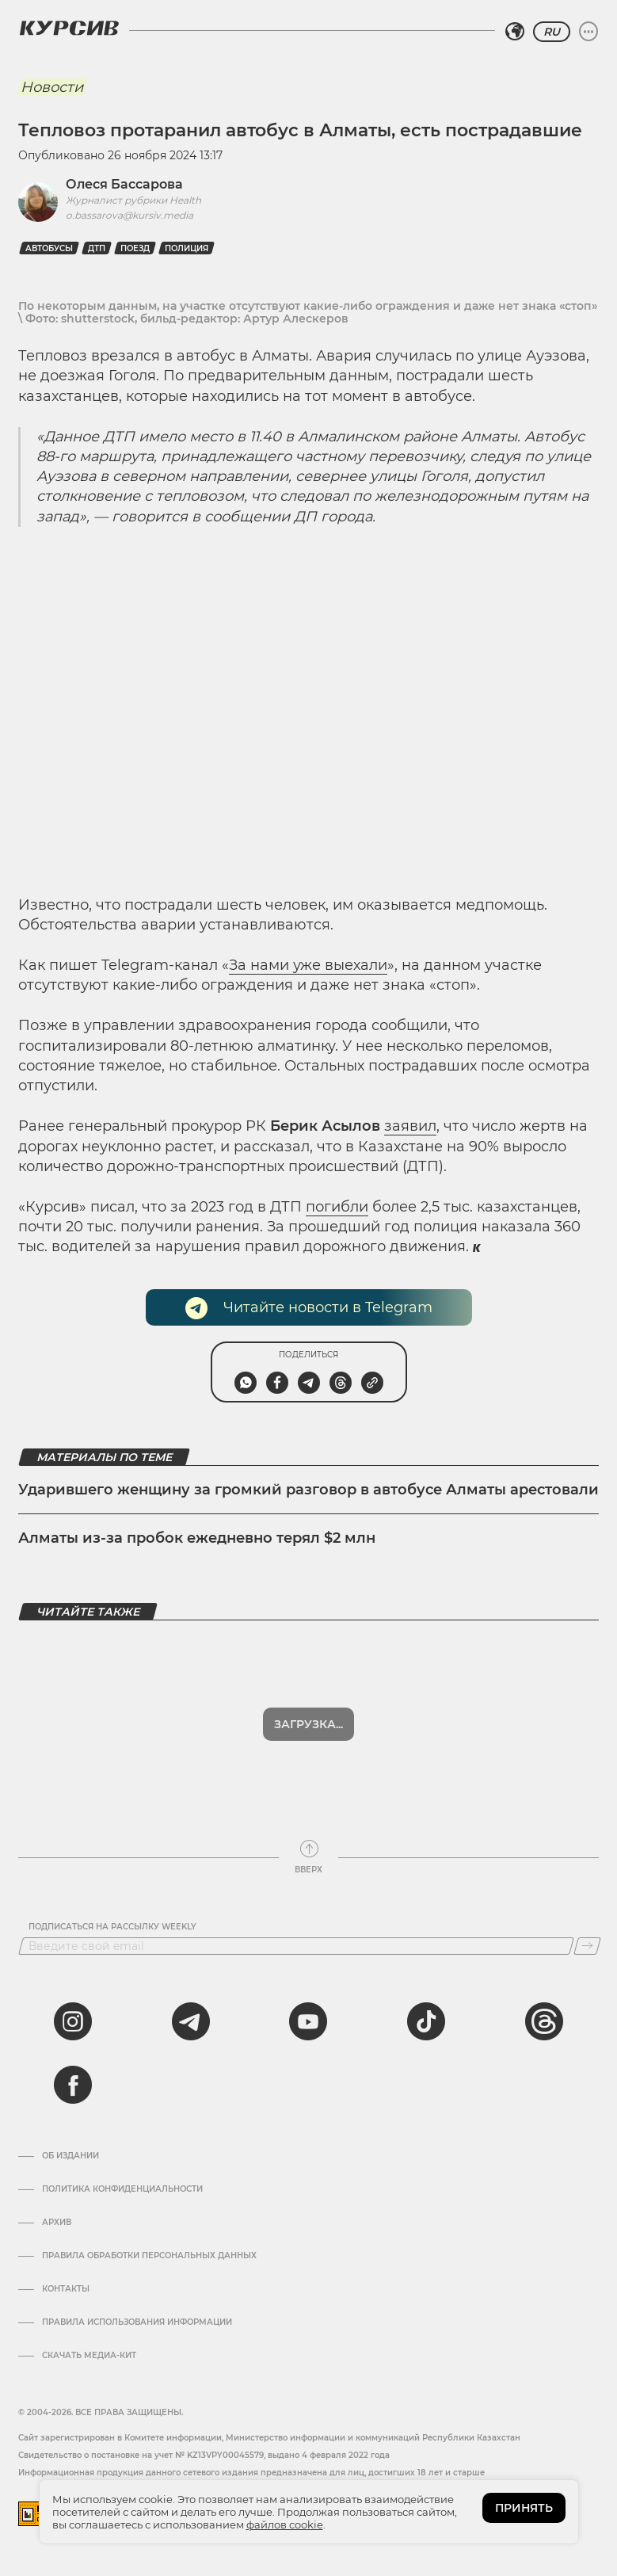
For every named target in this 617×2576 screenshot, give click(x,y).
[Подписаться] (587, 1946)
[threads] (544, 2021)
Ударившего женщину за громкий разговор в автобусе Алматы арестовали (308, 1489)
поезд (135, 248)
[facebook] (73, 2085)
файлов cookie (284, 2524)
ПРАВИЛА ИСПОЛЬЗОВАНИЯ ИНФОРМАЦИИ (137, 2322)
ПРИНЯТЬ (524, 2508)
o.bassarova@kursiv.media (129, 215)
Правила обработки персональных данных (149, 2256)
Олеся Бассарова (124, 184)
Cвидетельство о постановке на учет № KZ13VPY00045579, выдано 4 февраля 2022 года (204, 2455)
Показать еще (308, 1724)
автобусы (49, 248)
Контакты (66, 2289)
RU (551, 32)
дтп (96, 248)
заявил (410, 1126)
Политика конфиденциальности (122, 2189)
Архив (56, 2222)
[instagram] (73, 2021)
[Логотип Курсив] (69, 28)
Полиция (186, 248)
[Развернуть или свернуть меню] (588, 31)
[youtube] (308, 2021)
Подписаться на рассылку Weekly (112, 1927)
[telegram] (191, 2021)
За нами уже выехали (308, 965)
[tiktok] (426, 2021)
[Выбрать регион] (515, 31)
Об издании (70, 2156)
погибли (337, 1206)
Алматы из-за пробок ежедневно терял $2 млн (196, 1538)
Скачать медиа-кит (89, 2355)
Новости (52, 87)
